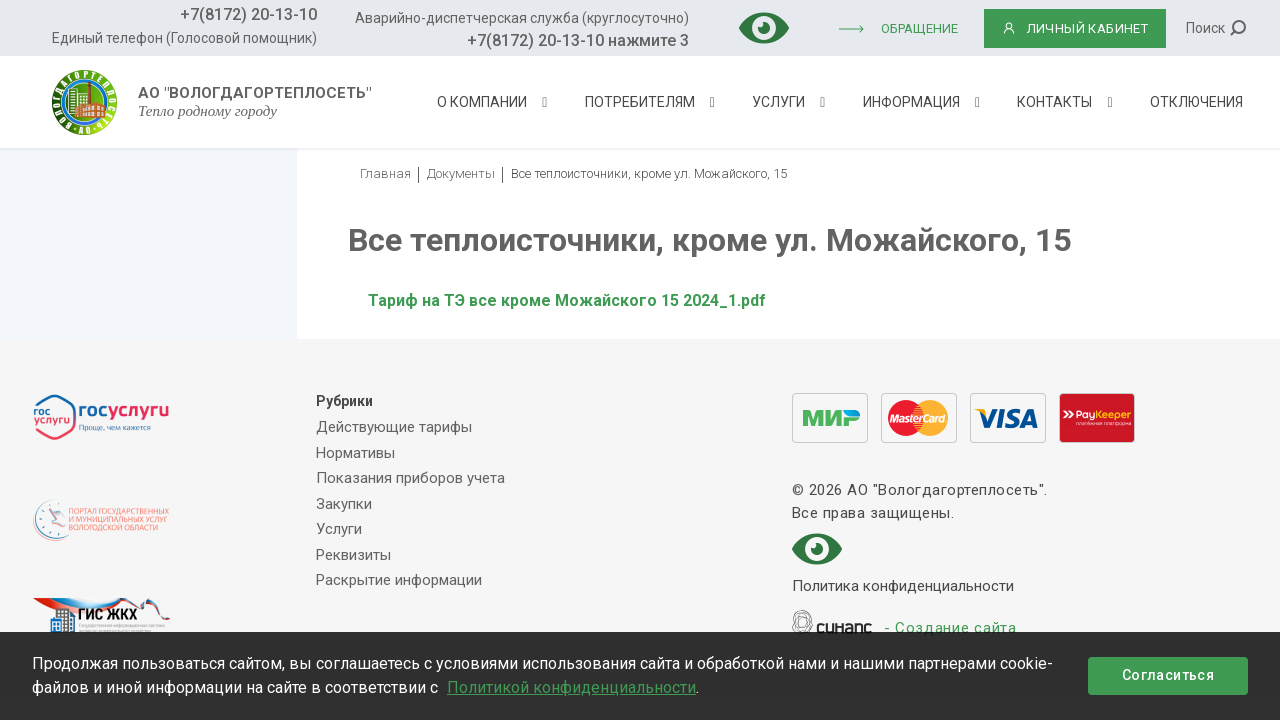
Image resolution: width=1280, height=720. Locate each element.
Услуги (778, 102)
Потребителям (640, 102)
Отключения (1196, 102)
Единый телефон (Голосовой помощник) (184, 38)
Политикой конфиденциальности (571, 687)
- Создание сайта (950, 629)
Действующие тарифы (394, 427)
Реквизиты (353, 555)
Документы (461, 173)
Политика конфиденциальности (903, 587)
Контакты (1054, 102)
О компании (482, 102)
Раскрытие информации (399, 580)
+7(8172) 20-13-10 (248, 14)
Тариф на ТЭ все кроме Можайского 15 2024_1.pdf (567, 300)
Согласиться (1168, 675)
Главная (385, 173)
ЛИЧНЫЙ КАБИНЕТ (1075, 28)
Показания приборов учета (410, 478)
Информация (911, 102)
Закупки (344, 504)
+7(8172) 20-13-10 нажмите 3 (578, 40)
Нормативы (355, 453)
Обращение (919, 28)
